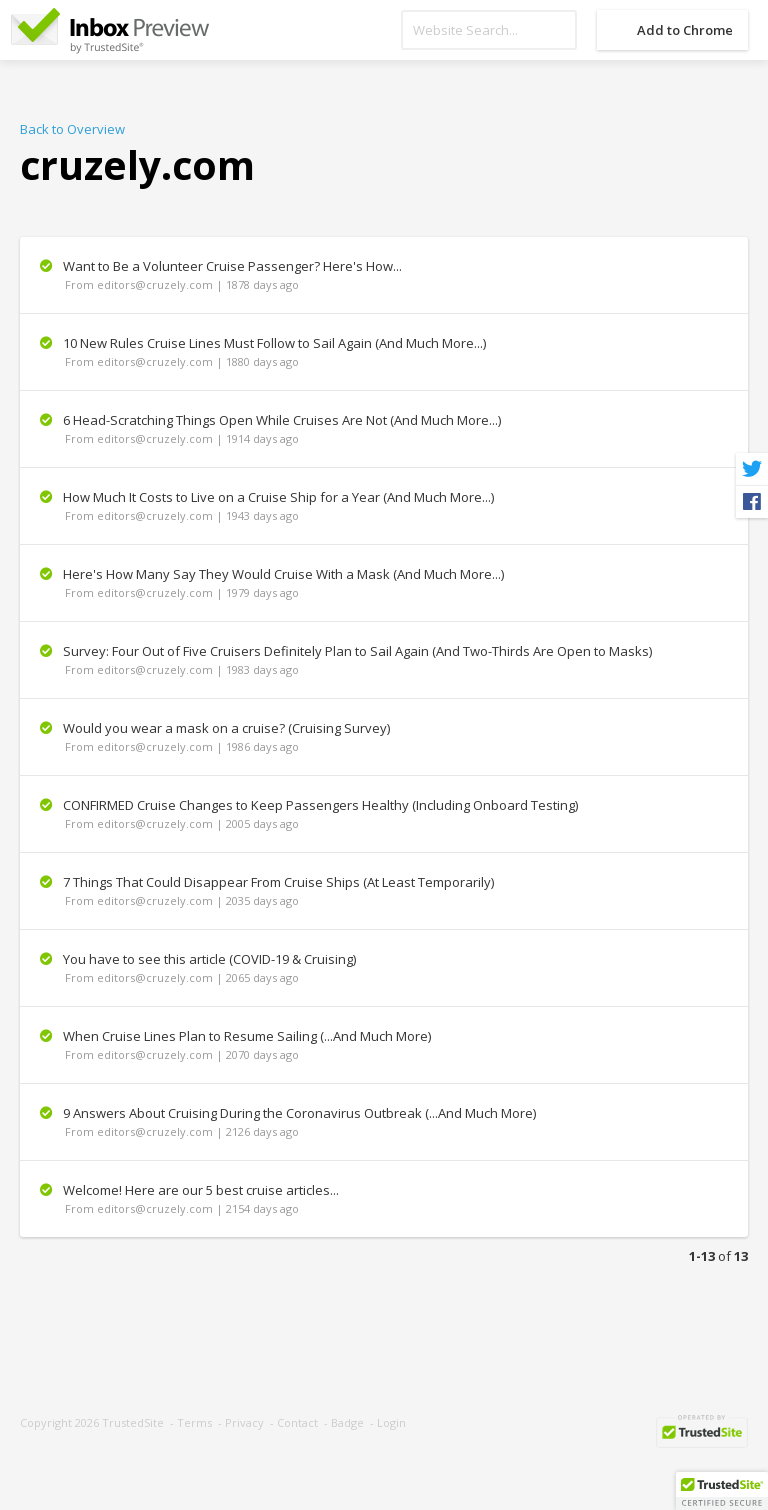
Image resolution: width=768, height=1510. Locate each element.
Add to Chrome (685, 30)
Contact (297, 1422)
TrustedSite (133, 1422)
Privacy (244, 1422)
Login (391, 1422)
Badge (347, 1422)
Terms (194, 1422)
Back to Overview (72, 129)
